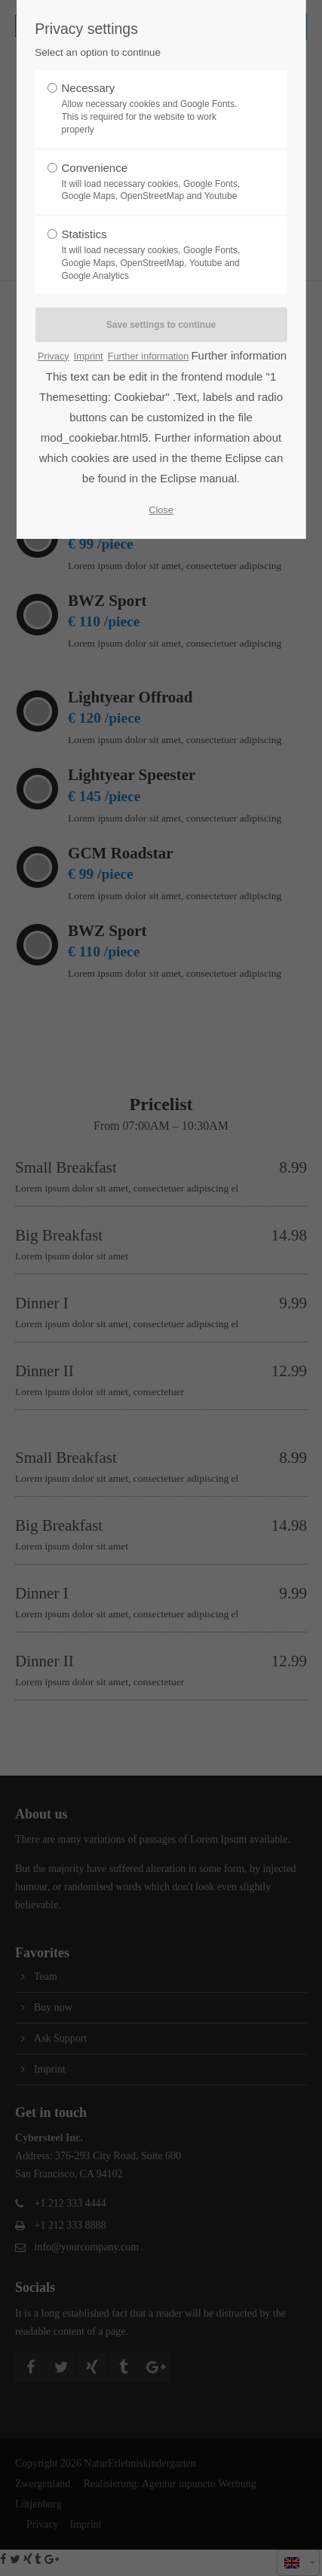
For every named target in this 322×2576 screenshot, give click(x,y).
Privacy (53, 356)
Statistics (155, 255)
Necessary (155, 108)
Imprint (88, 356)
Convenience (155, 182)
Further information (148, 356)
